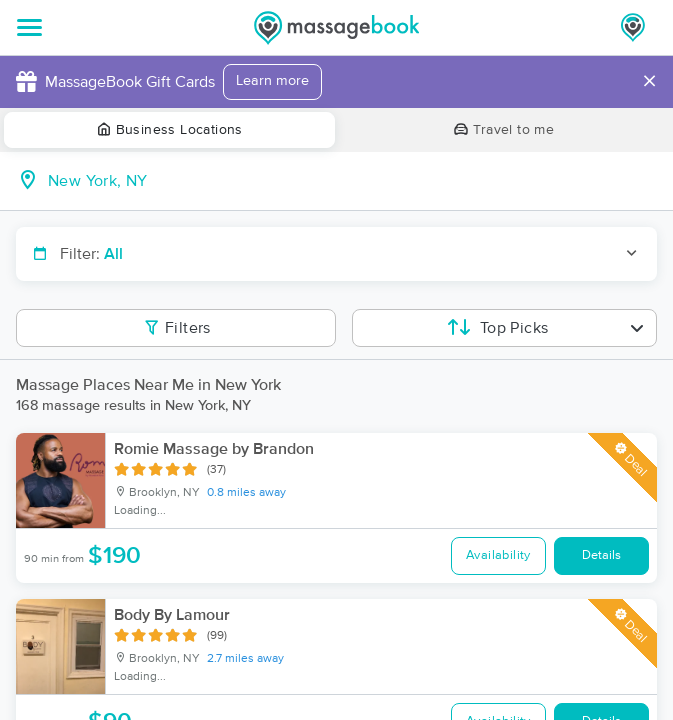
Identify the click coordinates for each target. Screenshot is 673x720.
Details (601, 555)
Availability (498, 555)
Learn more (272, 81)
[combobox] (352, 181)
